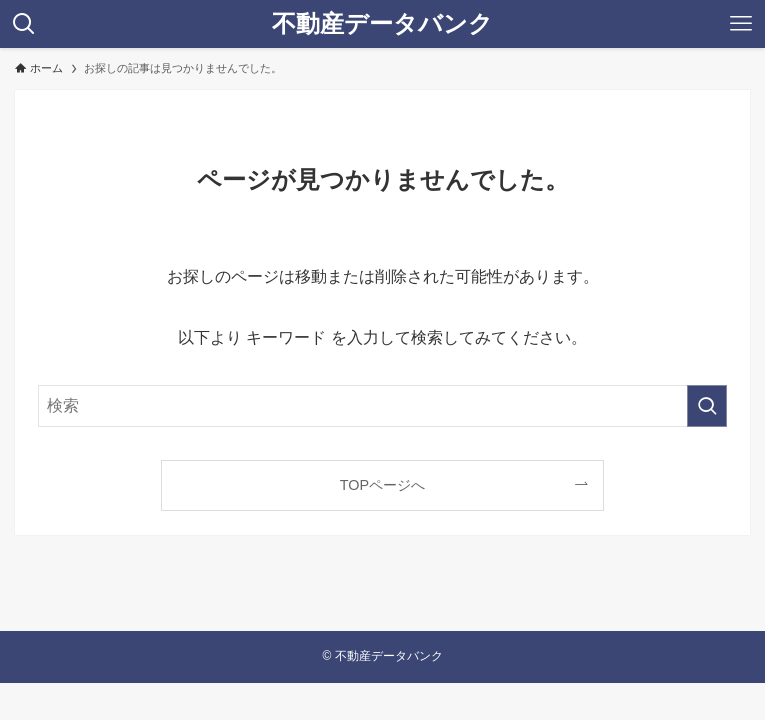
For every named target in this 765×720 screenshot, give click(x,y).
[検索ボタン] (24, 24)
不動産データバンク (382, 24)
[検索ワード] (382, 406)
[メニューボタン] (741, 24)
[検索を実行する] (707, 406)
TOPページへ (382, 485)
